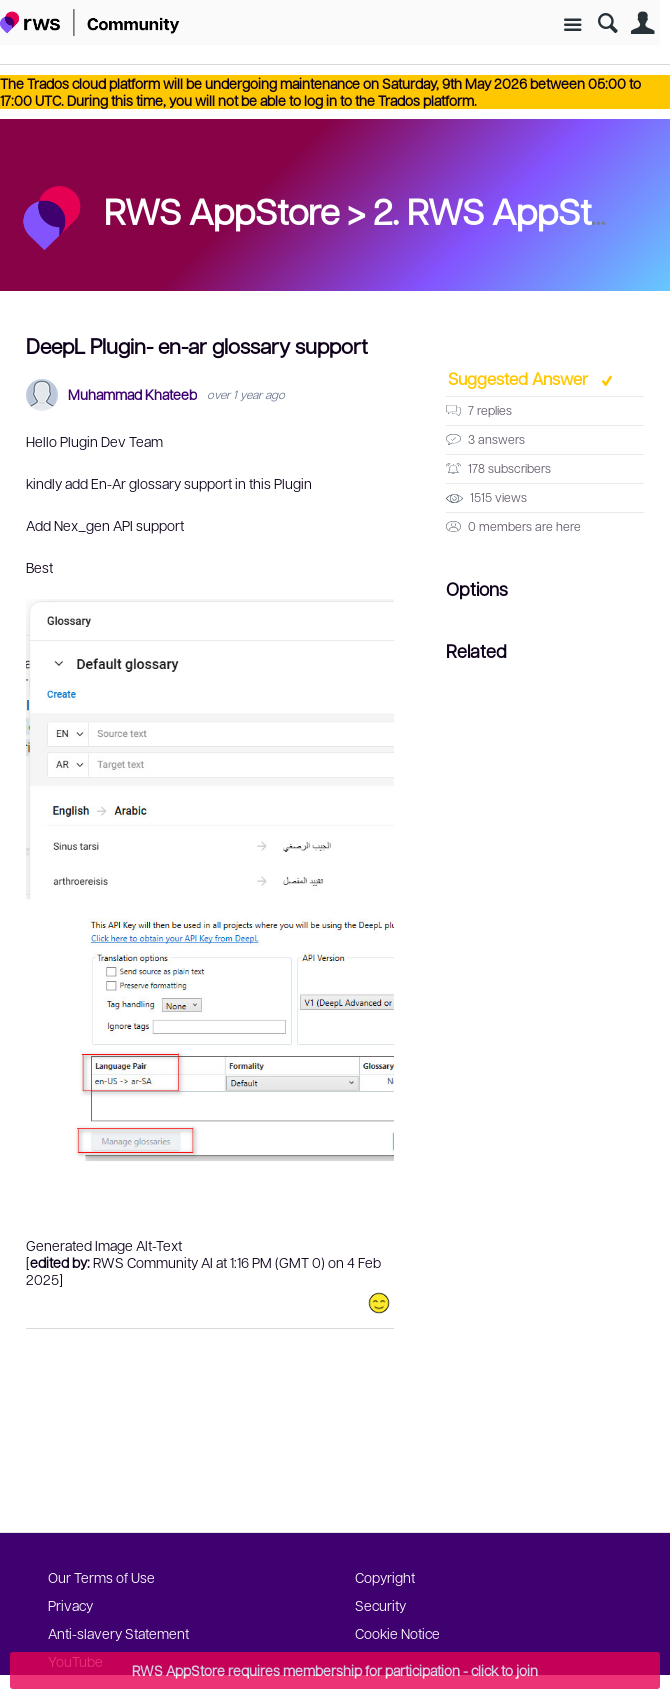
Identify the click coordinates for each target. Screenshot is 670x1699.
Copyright (385, 1577)
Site (572, 25)
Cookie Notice (397, 1633)
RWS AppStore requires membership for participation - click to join (335, 1670)
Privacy (70, 1605)
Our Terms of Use (101, 1577)
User (642, 23)
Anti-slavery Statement (118, 1633)
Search (607, 23)
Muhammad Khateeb (132, 394)
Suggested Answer (520, 378)
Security (380, 1605)
